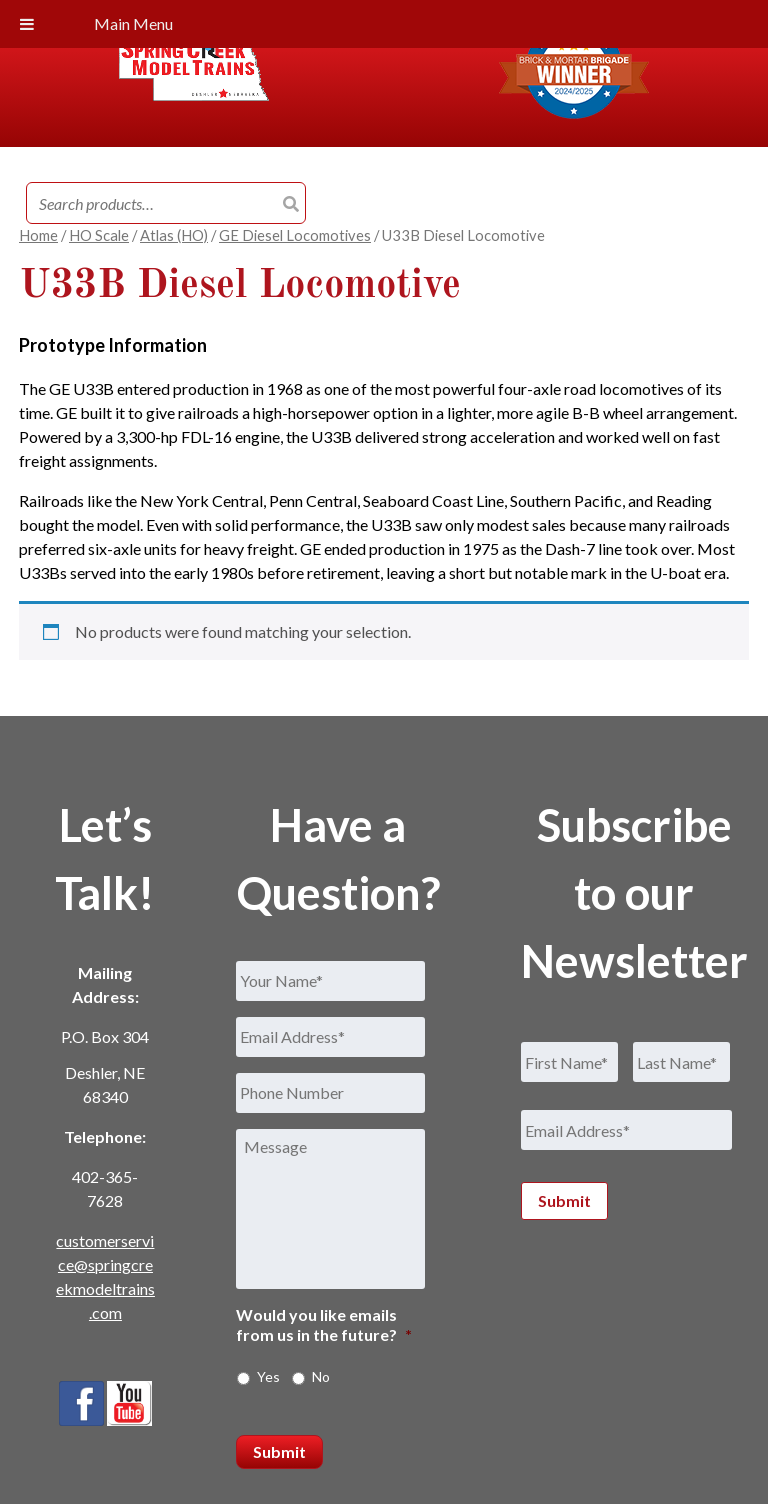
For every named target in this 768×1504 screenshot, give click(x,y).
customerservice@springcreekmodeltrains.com (105, 1276)
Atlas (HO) (174, 235)
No (321, 1376)
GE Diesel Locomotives (295, 235)
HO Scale (99, 235)
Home (38, 235)
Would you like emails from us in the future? (324, 1325)
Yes (268, 1376)
